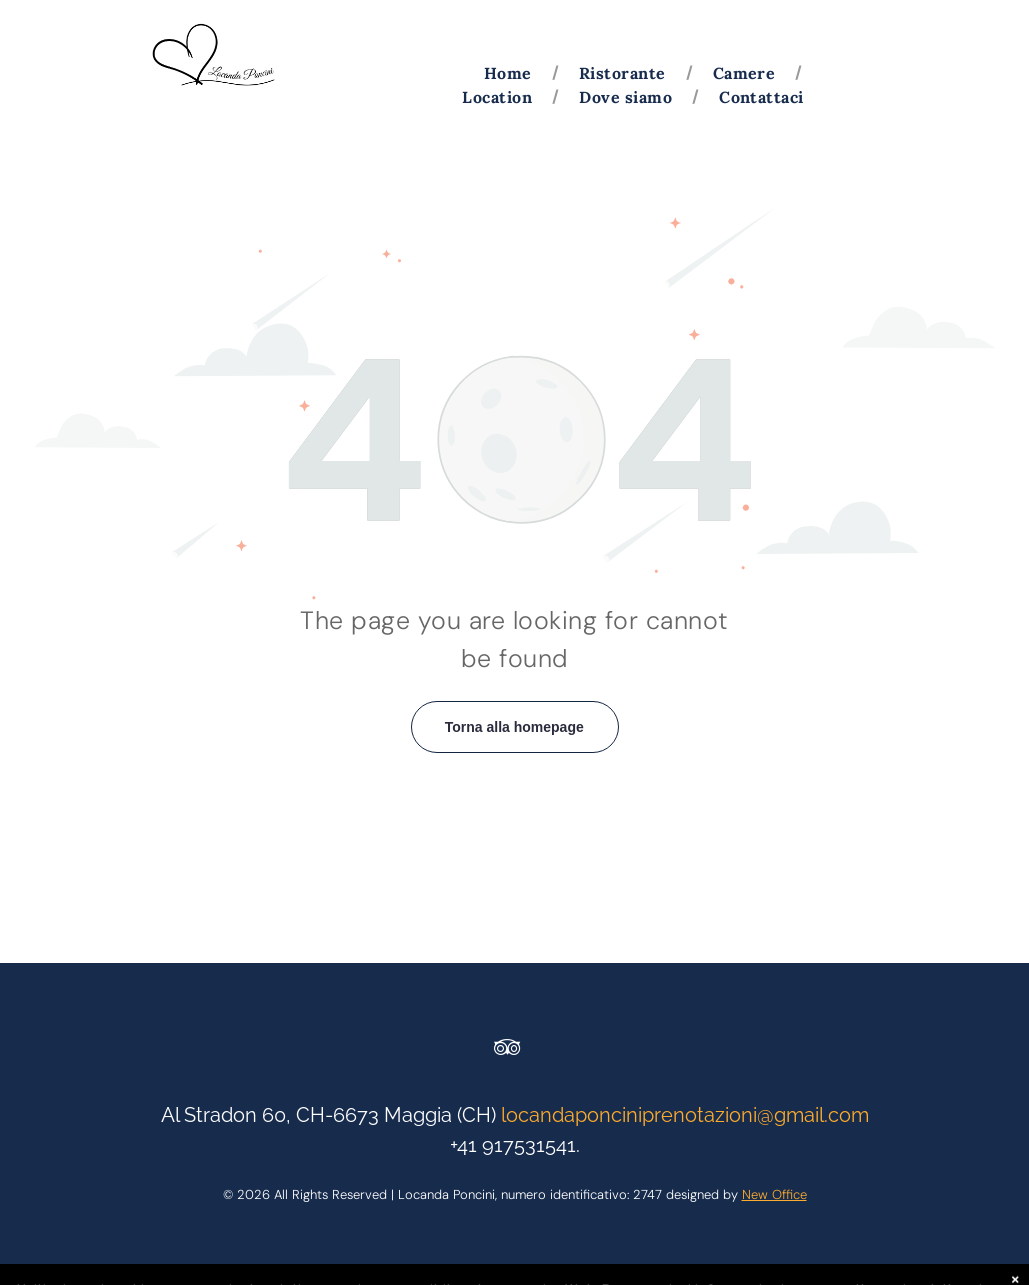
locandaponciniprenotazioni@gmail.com (685, 1115)
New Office (774, 1194)
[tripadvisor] (507, 1050)
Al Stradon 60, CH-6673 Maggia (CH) (328, 1115)
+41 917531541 (513, 1145)
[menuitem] (511, 73)
